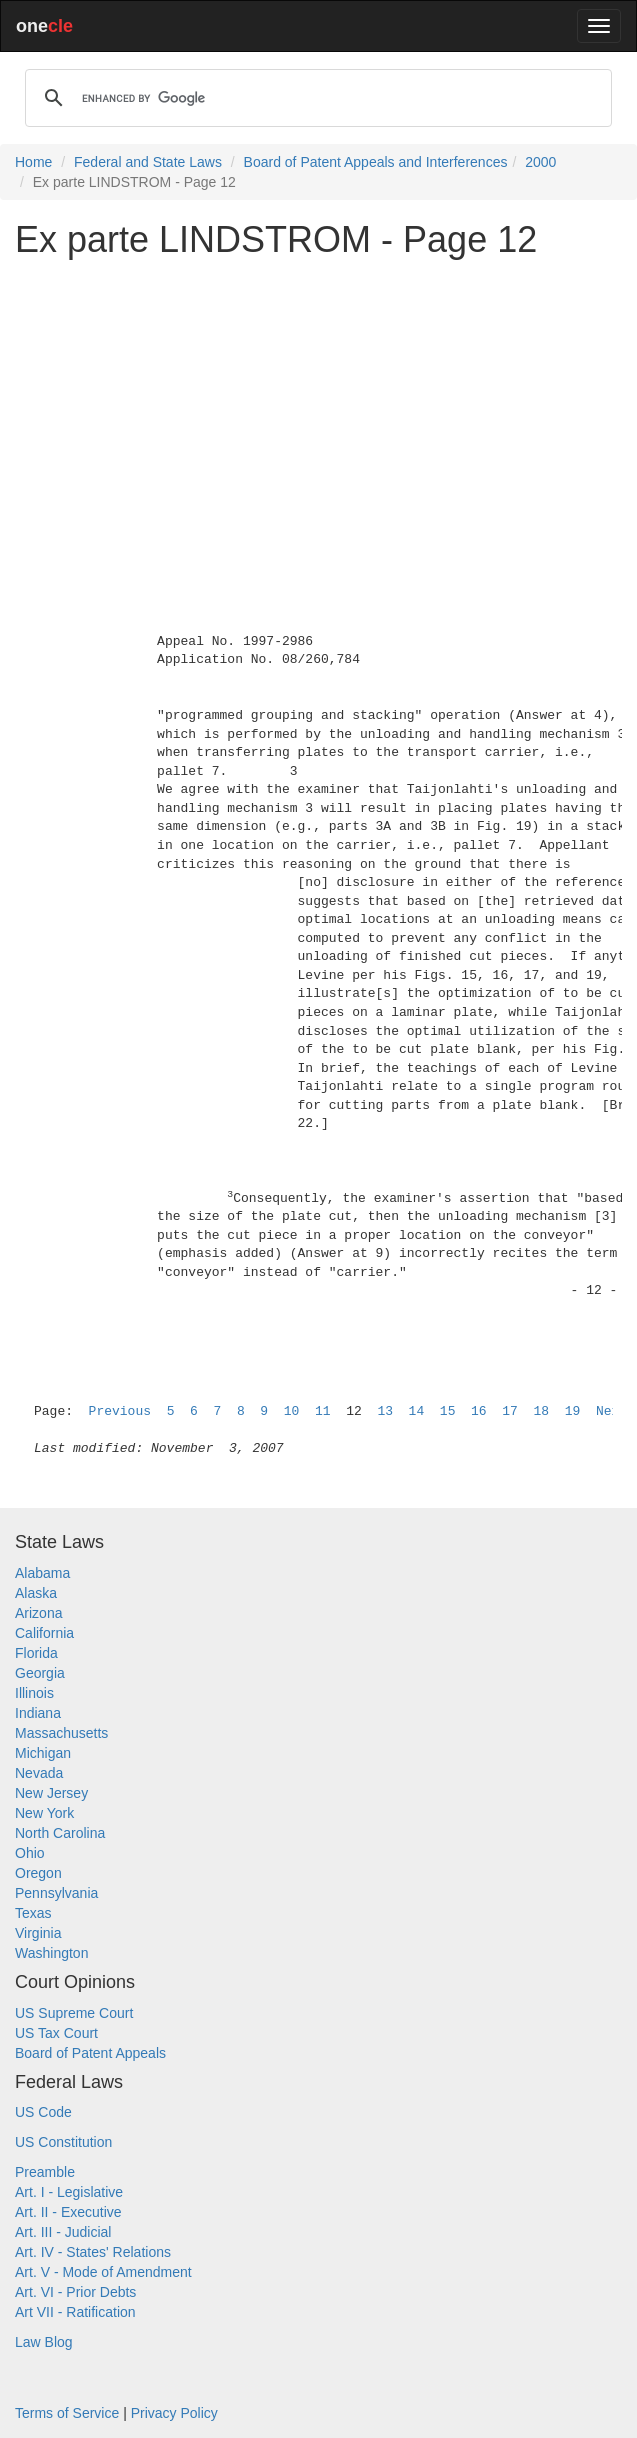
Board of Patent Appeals (90, 2053)
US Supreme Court (74, 2013)
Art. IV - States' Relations (93, 2252)
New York (44, 1813)
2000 (540, 162)
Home (33, 162)
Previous (120, 1411)
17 (510, 1411)
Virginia (38, 1933)
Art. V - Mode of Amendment (103, 2272)
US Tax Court (56, 2033)
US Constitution (63, 2142)
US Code (43, 2112)
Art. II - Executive (68, 2212)
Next (611, 1411)
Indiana (38, 1713)
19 (573, 1411)
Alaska (36, 1593)
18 (541, 1411)
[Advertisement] (318, 414)
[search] (315, 98)
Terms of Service (67, 2413)
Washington (51, 1953)
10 (292, 1411)
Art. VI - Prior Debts (75, 2292)
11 (323, 1411)
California (44, 1633)
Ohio (30, 1853)
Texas (33, 1913)
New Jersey (51, 1793)
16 (479, 1411)
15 (448, 1411)
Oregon (38, 1873)
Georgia (40, 1673)
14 (417, 1411)
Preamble (45, 2172)
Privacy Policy (174, 2413)
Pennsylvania (56, 1893)
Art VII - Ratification (75, 2312)
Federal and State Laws (148, 162)
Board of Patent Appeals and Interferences (376, 162)
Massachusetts (61, 1733)
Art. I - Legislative (69, 2192)
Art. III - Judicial (63, 2232)
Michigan (43, 1753)
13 (385, 1411)
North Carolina (60, 1833)
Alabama (42, 1573)
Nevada (39, 1773)
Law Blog (44, 2342)
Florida (36, 1653)
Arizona (38, 1613)
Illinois (34, 1693)
